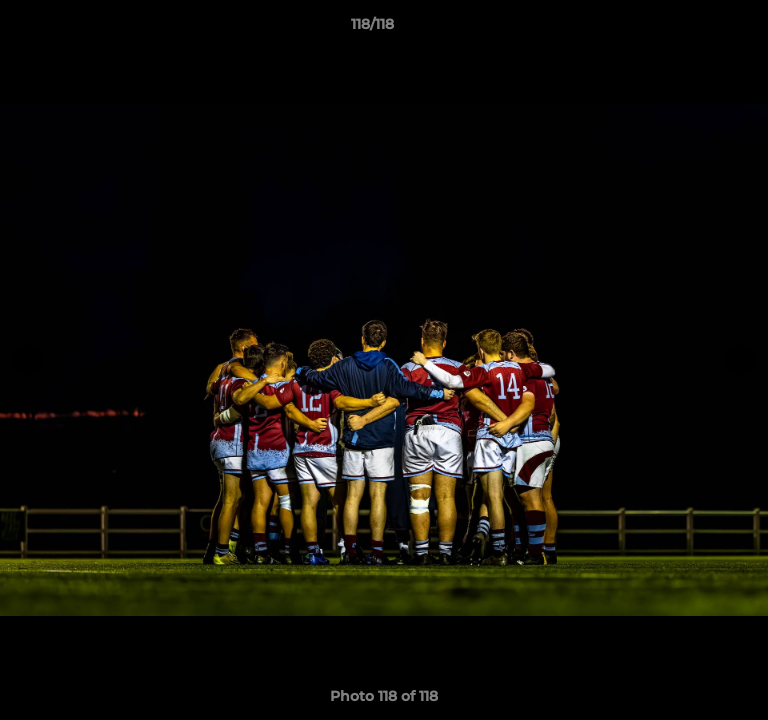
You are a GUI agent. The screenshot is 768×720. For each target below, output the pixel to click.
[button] (696, 29)
